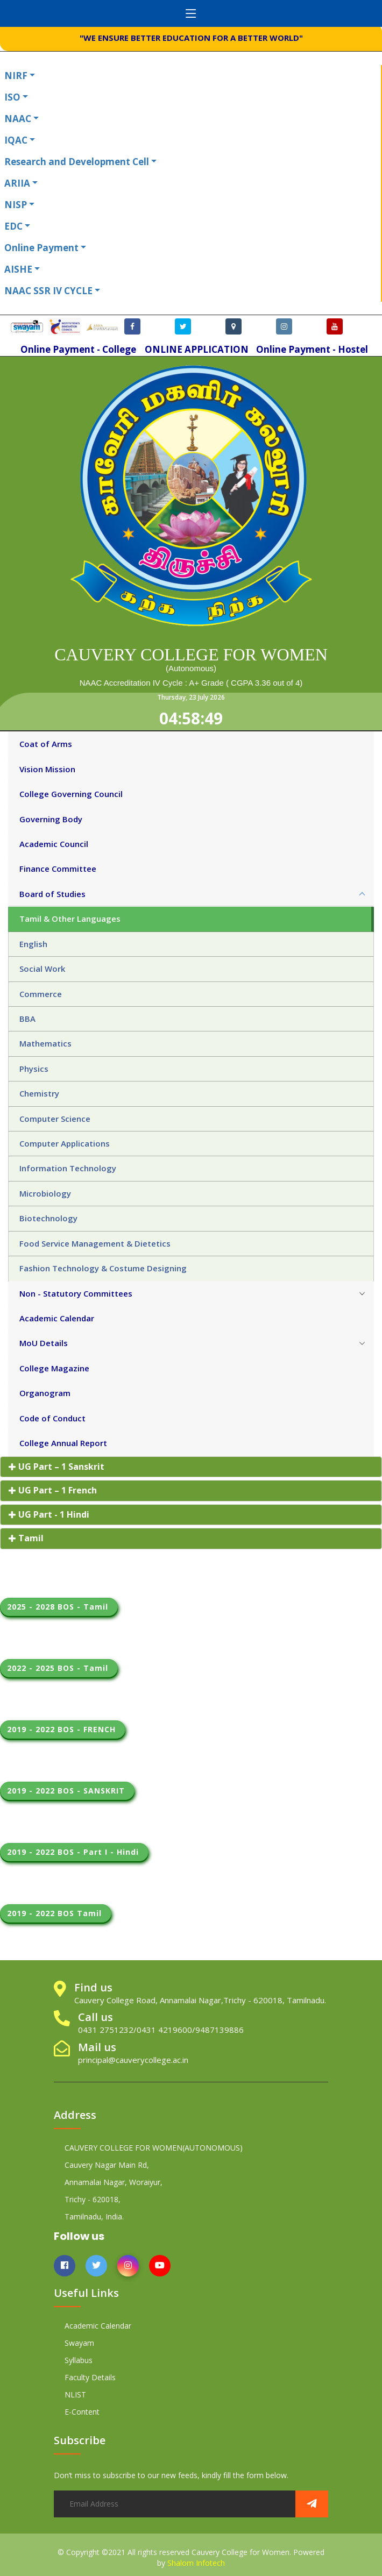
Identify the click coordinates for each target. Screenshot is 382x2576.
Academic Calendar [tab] (56, 1318)
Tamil (26, 1538)
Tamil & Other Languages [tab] (70, 918)
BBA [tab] (27, 1018)
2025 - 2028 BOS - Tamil (59, 1607)
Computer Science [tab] (54, 1118)
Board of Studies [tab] (52, 893)
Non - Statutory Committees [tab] (75, 1293)
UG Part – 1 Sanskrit (56, 1466)
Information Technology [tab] (67, 1168)
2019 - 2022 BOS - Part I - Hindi (74, 1852)
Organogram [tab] (44, 1392)
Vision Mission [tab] (47, 769)
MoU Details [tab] (43, 1342)
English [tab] (33, 943)
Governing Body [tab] (50, 819)
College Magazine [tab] (54, 1368)
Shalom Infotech (196, 2563)
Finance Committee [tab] (57, 868)
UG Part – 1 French (53, 1490)
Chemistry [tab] (39, 1093)
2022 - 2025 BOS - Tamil (59, 1668)
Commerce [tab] (40, 993)
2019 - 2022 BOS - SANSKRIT (67, 1790)
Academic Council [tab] (53, 843)
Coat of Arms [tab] (45, 743)
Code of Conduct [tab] (52, 1418)
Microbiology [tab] (45, 1193)
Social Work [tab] (42, 968)
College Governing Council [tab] (71, 793)
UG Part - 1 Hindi (49, 1514)
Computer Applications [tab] (64, 1143)
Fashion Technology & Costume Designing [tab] (103, 1268)
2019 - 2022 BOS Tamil (55, 1913)
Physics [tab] (33, 1068)
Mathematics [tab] (45, 1043)
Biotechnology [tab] (48, 1218)
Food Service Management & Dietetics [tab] (95, 1243)
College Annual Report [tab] (63, 1443)
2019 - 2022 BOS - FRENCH (62, 1729)
